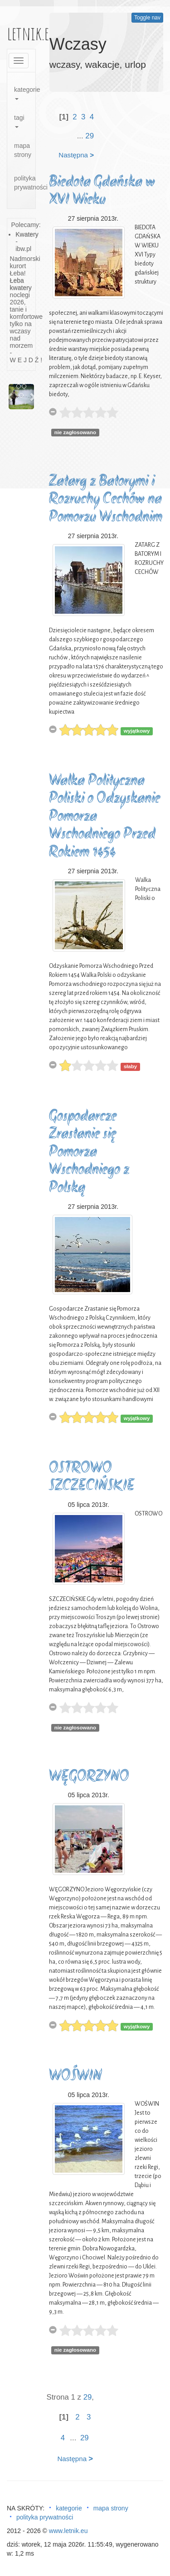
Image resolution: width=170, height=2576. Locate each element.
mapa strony (22, 150)
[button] (10, 396)
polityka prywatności (24, 183)
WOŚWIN (75, 2076)
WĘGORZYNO (89, 1777)
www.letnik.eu (68, 2530)
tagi (19, 121)
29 (89, 136)
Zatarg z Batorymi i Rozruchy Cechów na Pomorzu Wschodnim (105, 499)
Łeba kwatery (21, 284)
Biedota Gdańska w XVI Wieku (102, 191)
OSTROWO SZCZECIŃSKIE (92, 1478)
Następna (76, 155)
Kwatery (27, 234)
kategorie (24, 93)
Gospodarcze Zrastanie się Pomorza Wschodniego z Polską (89, 1152)
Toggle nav (147, 17)
